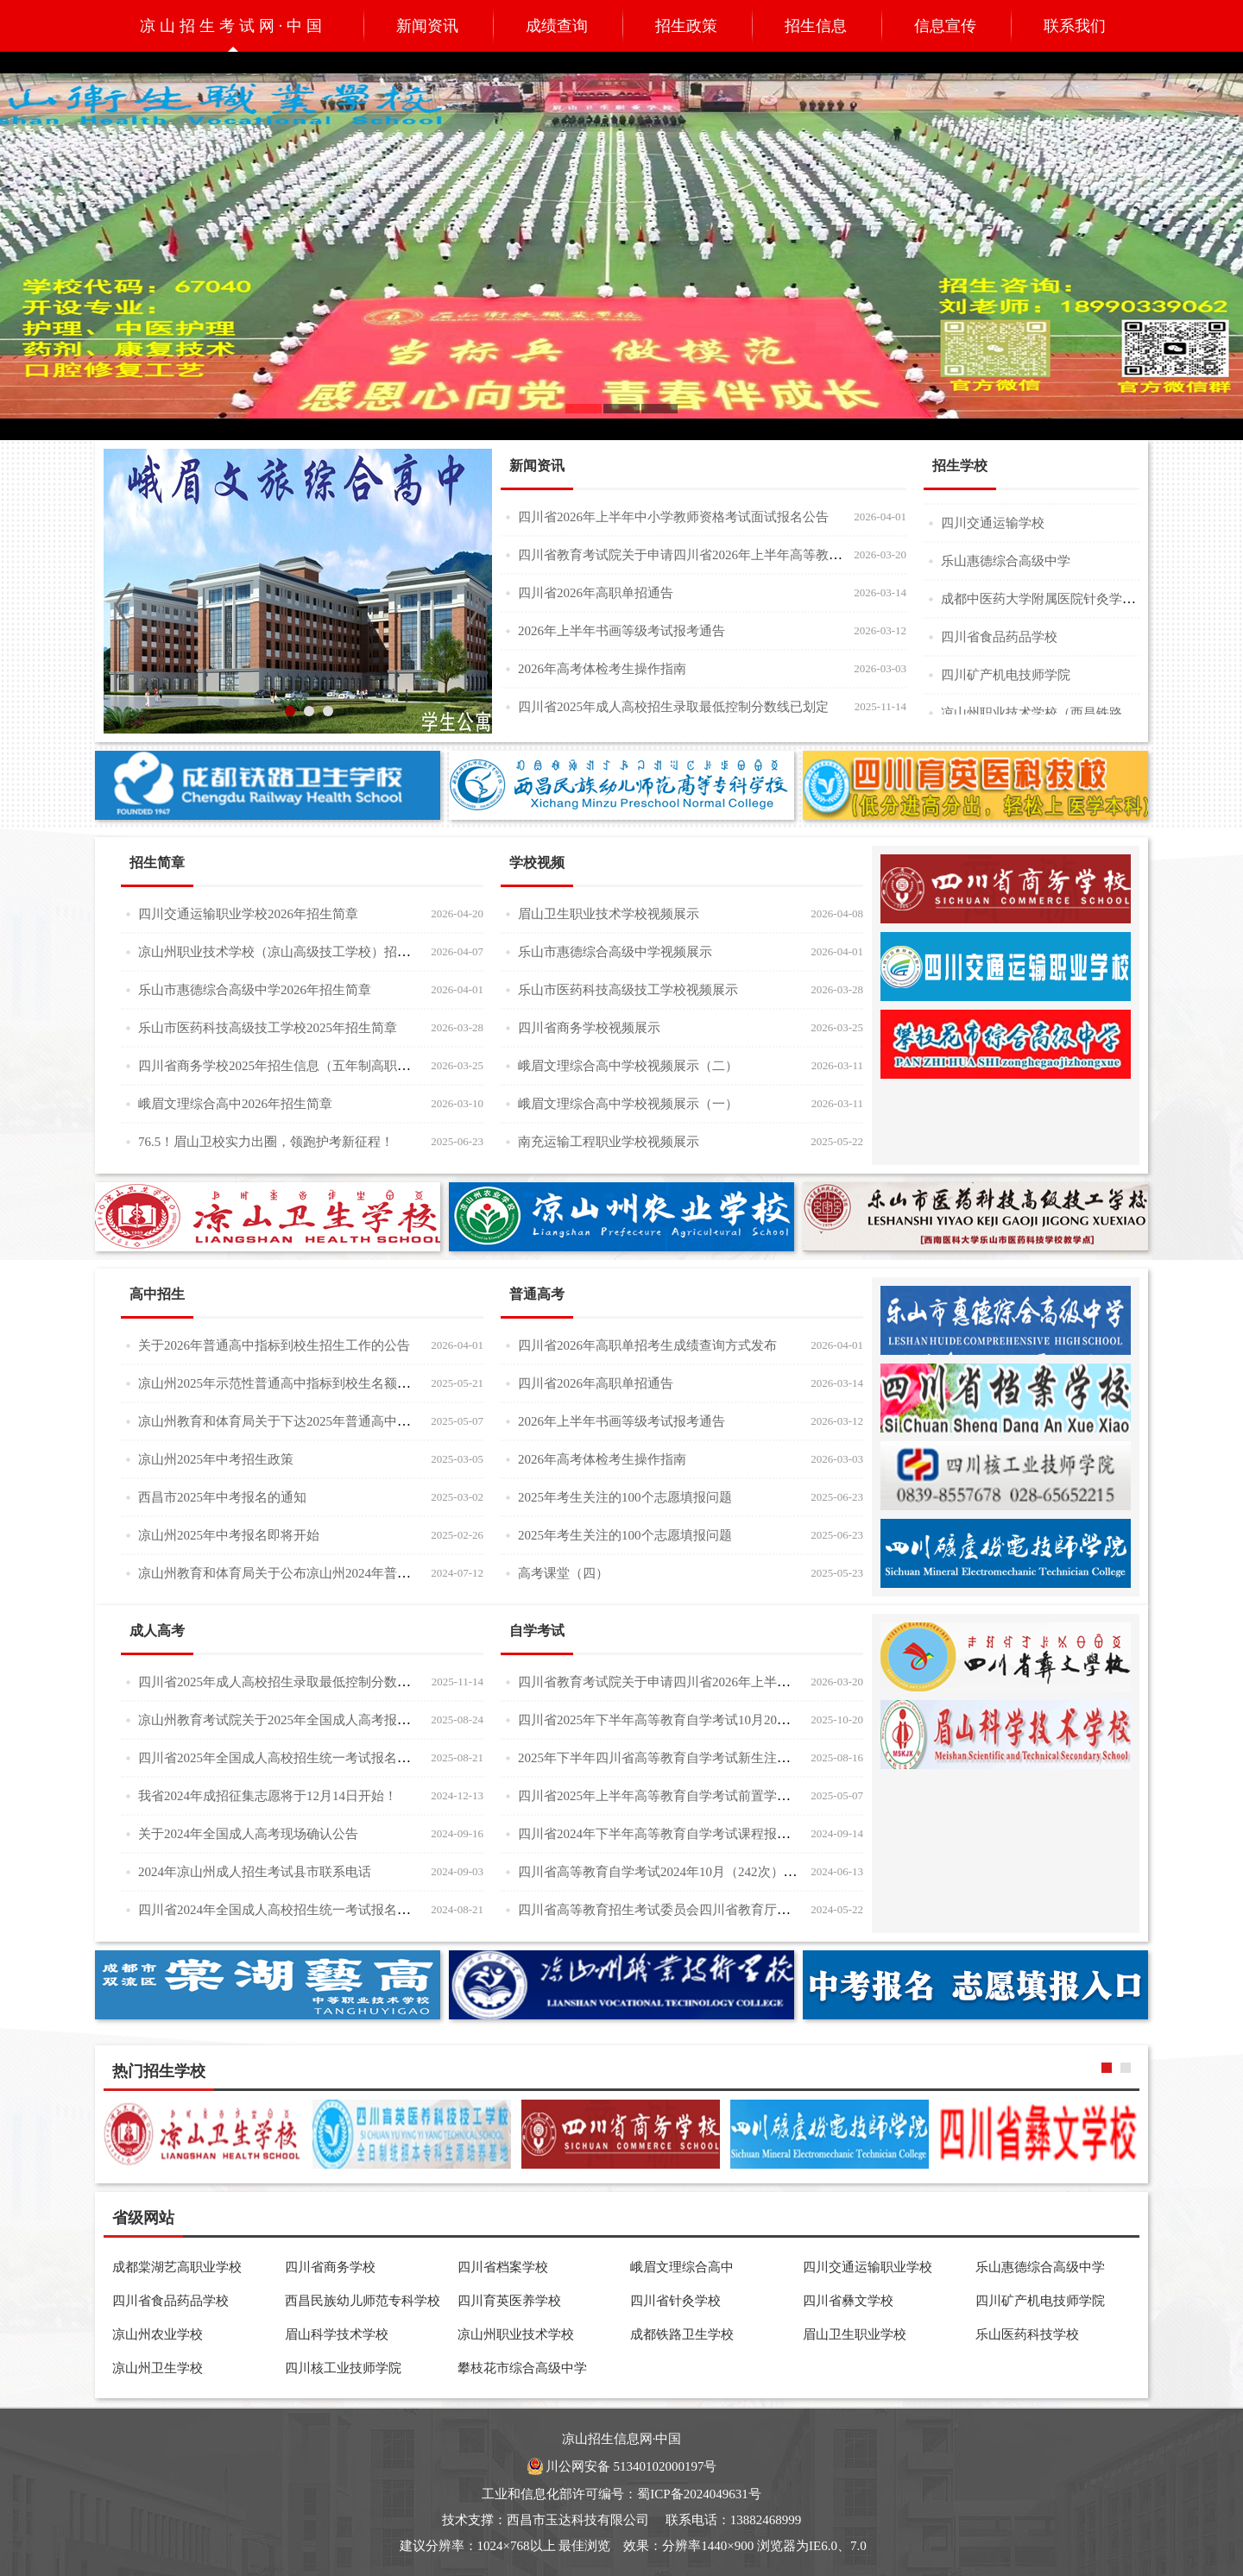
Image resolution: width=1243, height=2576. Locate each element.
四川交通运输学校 (992, 528)
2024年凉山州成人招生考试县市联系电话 (254, 1872)
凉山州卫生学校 (157, 2368)
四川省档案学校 (502, 2267)
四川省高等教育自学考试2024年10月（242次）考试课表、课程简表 (709, 1871)
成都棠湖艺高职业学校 (177, 2267)
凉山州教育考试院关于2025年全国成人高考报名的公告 (293, 1719)
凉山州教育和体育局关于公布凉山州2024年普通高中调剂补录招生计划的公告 (358, 1572)
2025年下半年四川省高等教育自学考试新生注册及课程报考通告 (699, 1757)
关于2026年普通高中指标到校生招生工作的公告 (274, 1345)
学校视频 (537, 862)
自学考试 (537, 1630)
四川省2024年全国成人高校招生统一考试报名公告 (280, 1909)
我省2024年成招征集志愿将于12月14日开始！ (267, 1796)
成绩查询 (557, 26)
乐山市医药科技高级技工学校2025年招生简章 (267, 1028)
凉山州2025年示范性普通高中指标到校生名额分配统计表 (300, 1383)
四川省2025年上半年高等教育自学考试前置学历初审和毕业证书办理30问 (725, 1795)
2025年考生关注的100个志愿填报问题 (625, 1497)
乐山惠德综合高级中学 (1005, 566)
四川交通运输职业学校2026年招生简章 (248, 914)
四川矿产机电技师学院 (1005, 680)
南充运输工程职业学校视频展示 (608, 1142)
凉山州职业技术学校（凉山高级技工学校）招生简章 (287, 951)
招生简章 (157, 862)
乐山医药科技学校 (1027, 2334)
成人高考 (157, 1630)
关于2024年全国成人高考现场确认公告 (248, 1834)
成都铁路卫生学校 (682, 2334)
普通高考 (537, 1294)
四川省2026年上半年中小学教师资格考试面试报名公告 (673, 517)
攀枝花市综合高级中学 (522, 2368)
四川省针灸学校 (675, 2301)
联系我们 (1075, 26)
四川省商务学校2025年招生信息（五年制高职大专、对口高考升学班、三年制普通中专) (386, 1065)
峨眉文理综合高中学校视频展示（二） (628, 1066)
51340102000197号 (664, 2466)
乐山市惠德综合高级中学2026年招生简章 (254, 990)
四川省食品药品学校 (999, 642)
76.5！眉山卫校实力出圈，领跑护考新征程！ (266, 1142)
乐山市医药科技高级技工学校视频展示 (628, 990)
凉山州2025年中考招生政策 (215, 1459)
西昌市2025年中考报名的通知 (222, 1497)
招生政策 (686, 26)
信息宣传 (945, 26)
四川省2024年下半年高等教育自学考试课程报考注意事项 (680, 1833)
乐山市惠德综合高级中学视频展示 (615, 952)
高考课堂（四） (563, 1573)
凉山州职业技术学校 (515, 2334)
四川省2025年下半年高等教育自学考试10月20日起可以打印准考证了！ (718, 1719)
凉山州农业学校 (157, 2334)
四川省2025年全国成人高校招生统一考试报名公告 (280, 1757)
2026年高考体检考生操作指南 (602, 669)
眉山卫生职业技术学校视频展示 (608, 914)
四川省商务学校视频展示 (589, 1028)
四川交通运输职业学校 (867, 2267)
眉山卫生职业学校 (854, 2334)
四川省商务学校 (330, 2267)
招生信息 (816, 26)
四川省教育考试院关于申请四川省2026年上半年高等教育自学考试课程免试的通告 (751, 554)
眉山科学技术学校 (336, 2334)
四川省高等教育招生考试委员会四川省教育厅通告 (660, 1909)
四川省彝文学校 (848, 2301)
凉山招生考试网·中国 (233, 26)
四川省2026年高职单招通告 (595, 593)
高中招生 (157, 1294)
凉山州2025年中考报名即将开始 (228, 1535)
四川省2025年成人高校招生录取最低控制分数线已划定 (673, 707)
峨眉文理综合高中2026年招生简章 (235, 1104)
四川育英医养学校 (509, 2301)
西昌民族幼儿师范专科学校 (362, 2301)
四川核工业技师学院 (343, 2368)
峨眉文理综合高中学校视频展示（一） (628, 1104)
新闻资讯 (427, 26)
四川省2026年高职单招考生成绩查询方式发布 (647, 1345)
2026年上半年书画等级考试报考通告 (621, 631)
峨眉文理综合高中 (682, 2267)
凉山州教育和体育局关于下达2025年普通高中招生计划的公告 (313, 1421)
